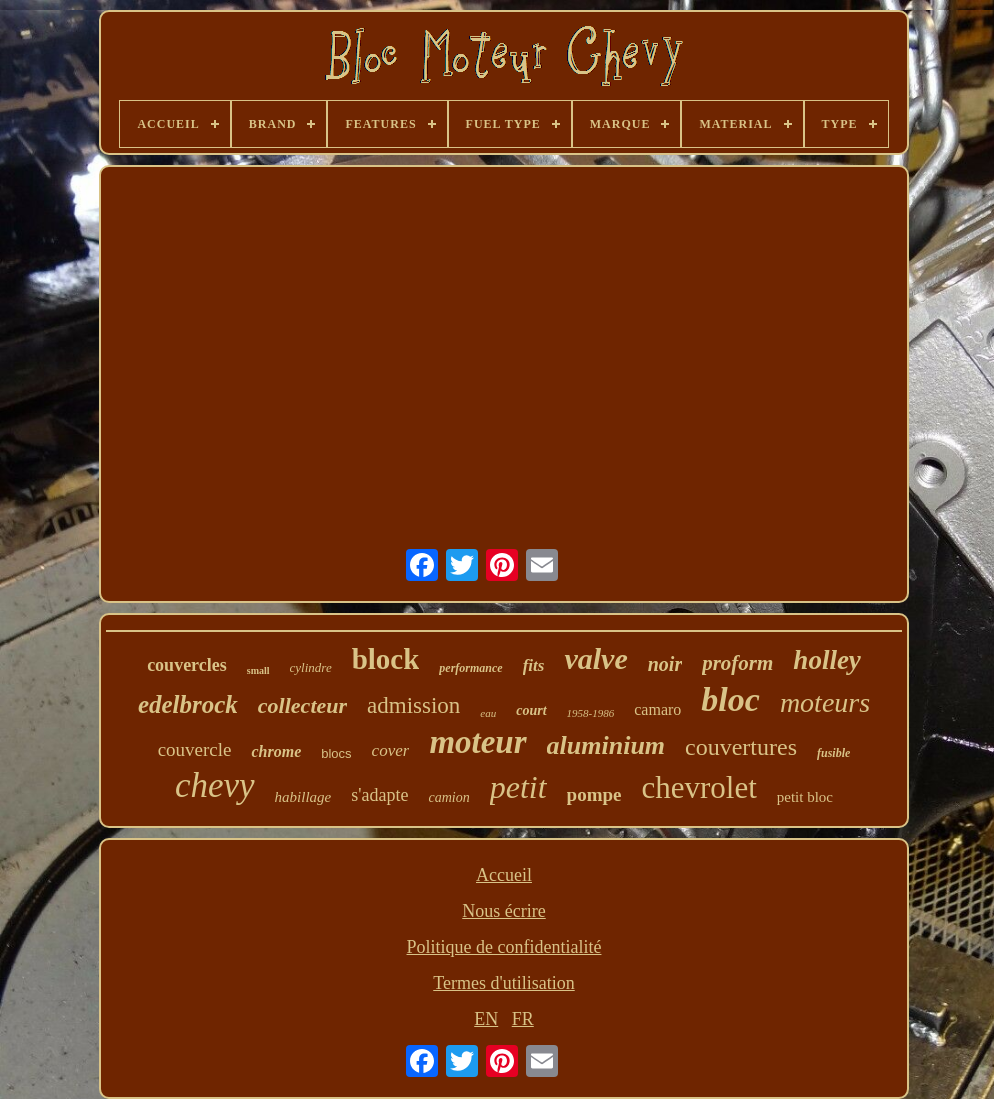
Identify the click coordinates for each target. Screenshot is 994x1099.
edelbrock (188, 704)
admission (413, 705)
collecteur (302, 705)
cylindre (311, 667)
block (386, 659)
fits (534, 665)
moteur (477, 742)
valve (595, 658)
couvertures (741, 747)
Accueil (504, 875)
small (258, 670)
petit (518, 787)
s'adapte (379, 795)
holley (827, 660)
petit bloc (805, 797)
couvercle (195, 749)
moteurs (825, 702)
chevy (215, 785)
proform (737, 663)
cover (391, 750)
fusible (833, 753)
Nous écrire (503, 911)
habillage (303, 797)
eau (488, 713)
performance (470, 668)
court (531, 710)
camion (448, 797)
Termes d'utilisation (503, 983)
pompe (594, 794)
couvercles (187, 665)
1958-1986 (591, 713)
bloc (730, 699)
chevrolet (698, 787)
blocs (336, 753)
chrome (276, 751)
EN (486, 1019)
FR (523, 1019)
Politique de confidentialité (504, 947)
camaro (657, 709)
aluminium (606, 745)
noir (665, 664)
